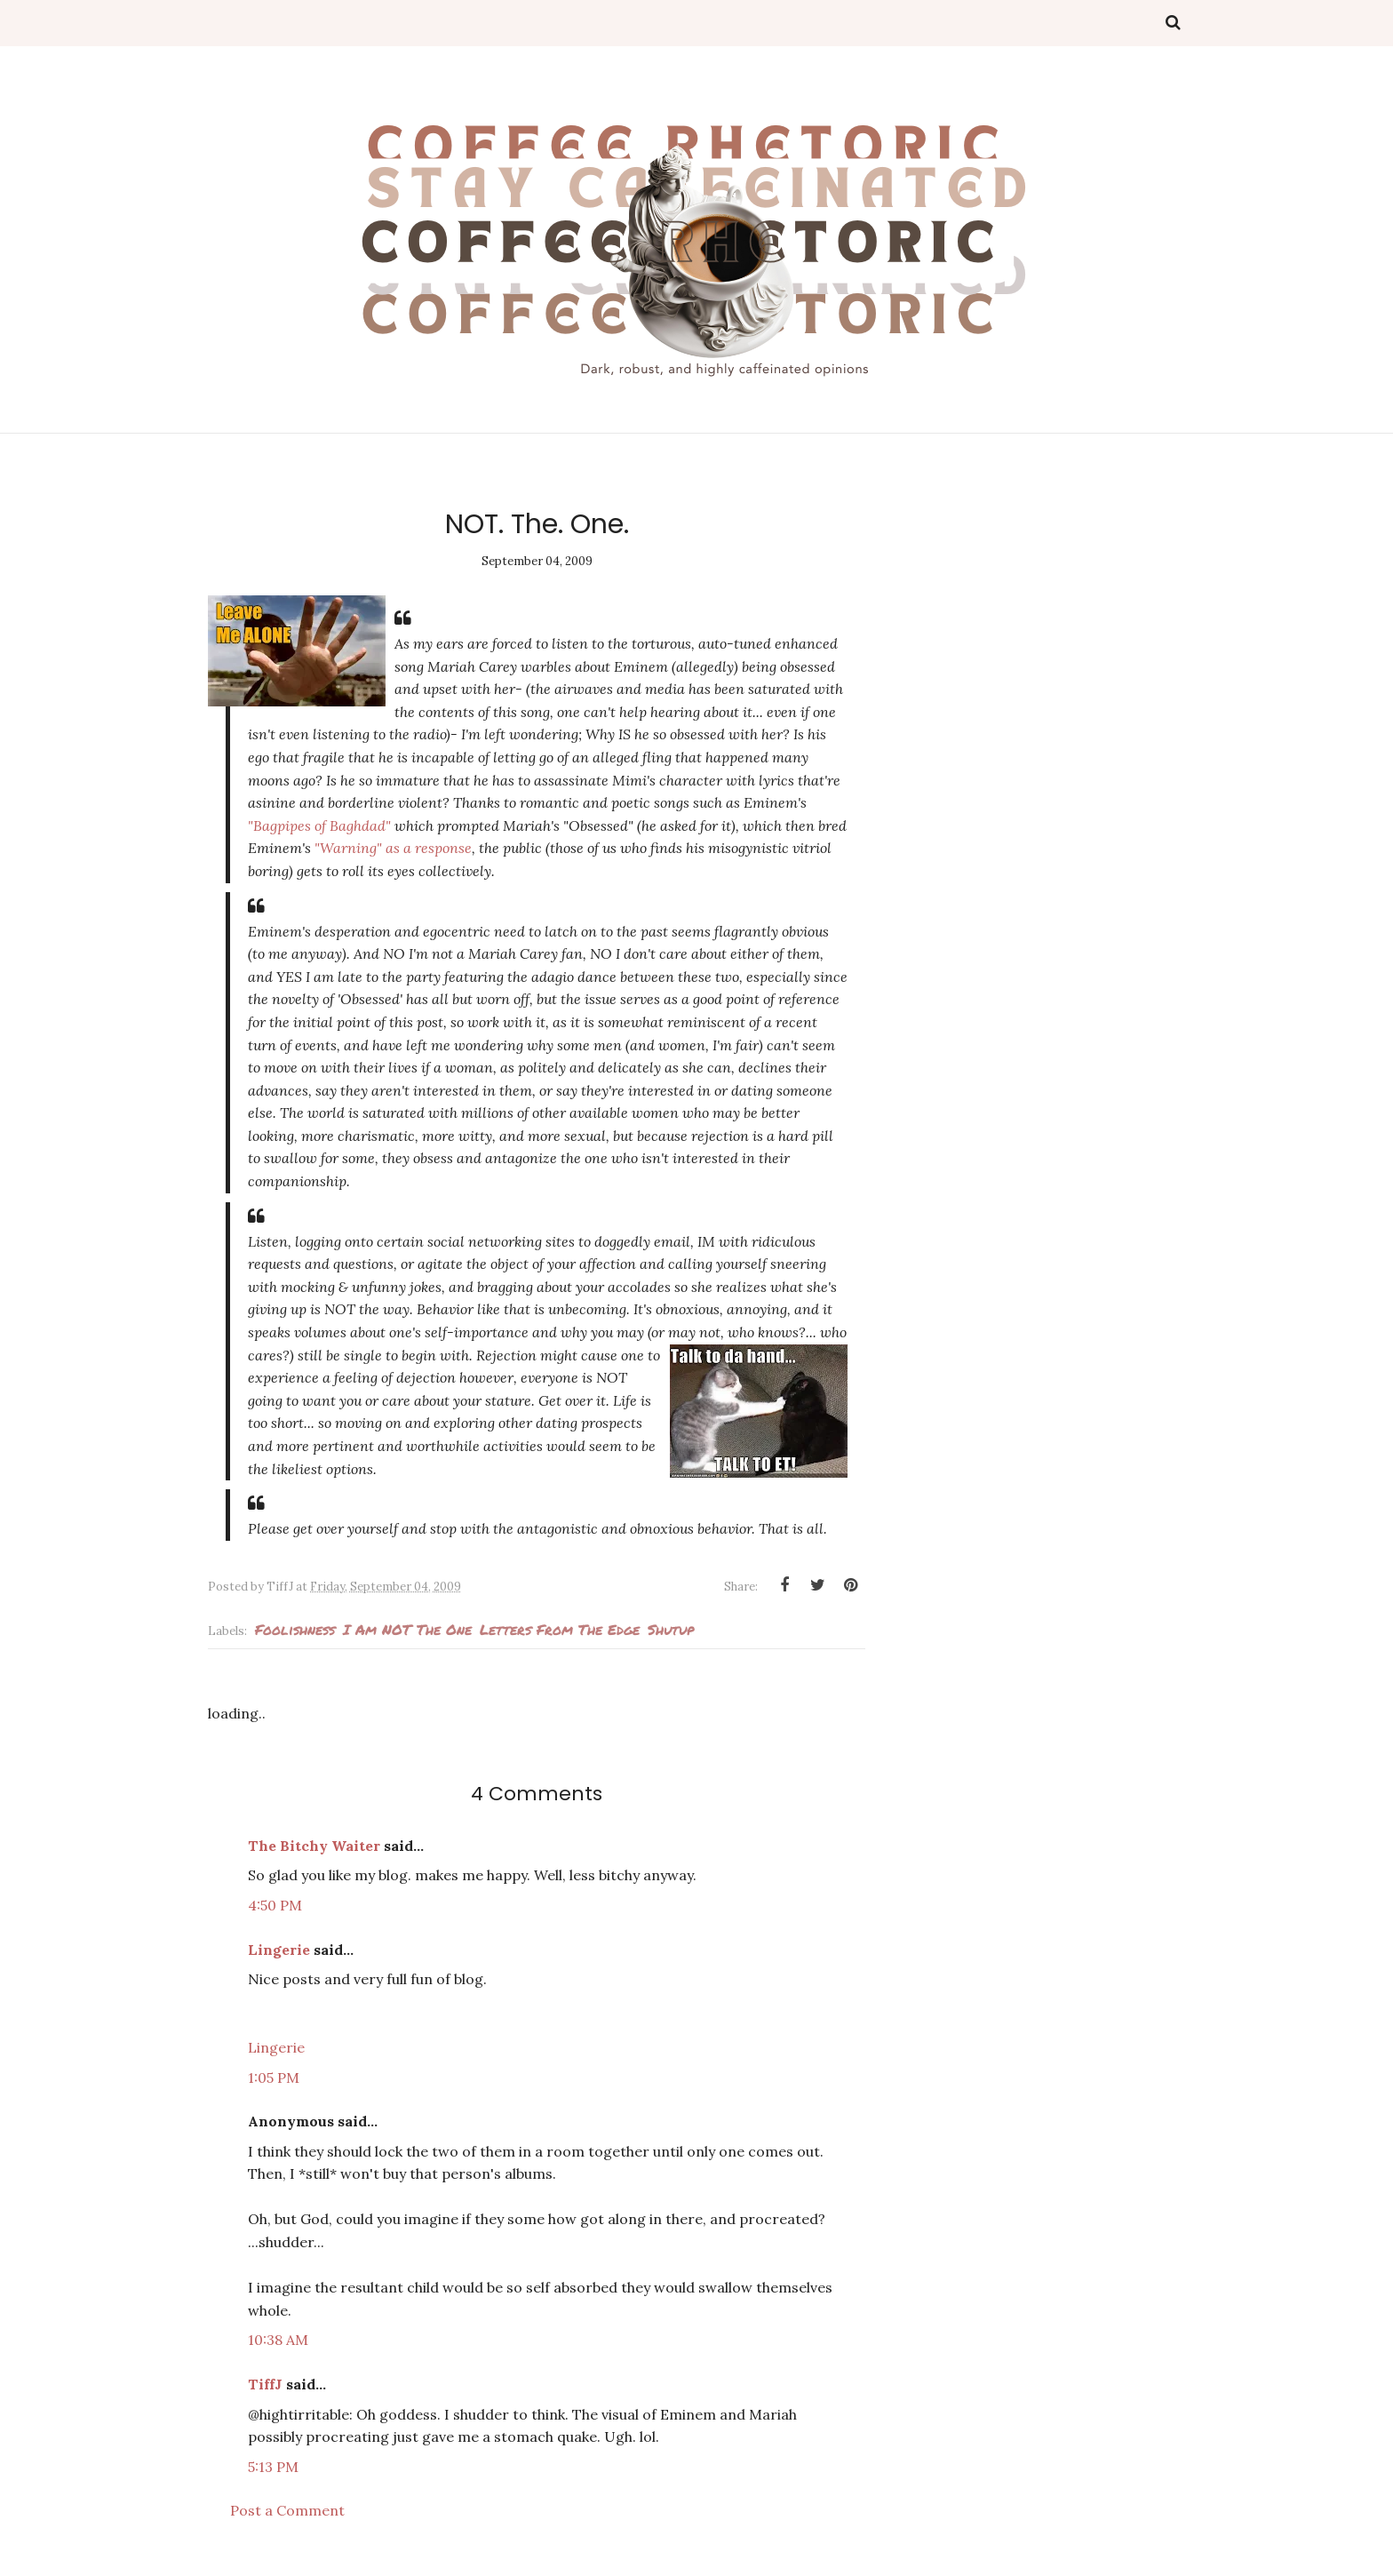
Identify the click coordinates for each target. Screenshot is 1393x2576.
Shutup (671, 1629)
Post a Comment (287, 2510)
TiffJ (265, 2384)
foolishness (295, 1629)
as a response (393, 848)
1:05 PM (273, 2077)
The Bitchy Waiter (314, 1845)
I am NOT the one (407, 1629)
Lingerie (279, 1949)
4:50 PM (275, 1905)
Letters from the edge (560, 1629)
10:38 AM (278, 2340)
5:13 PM (273, 2467)
